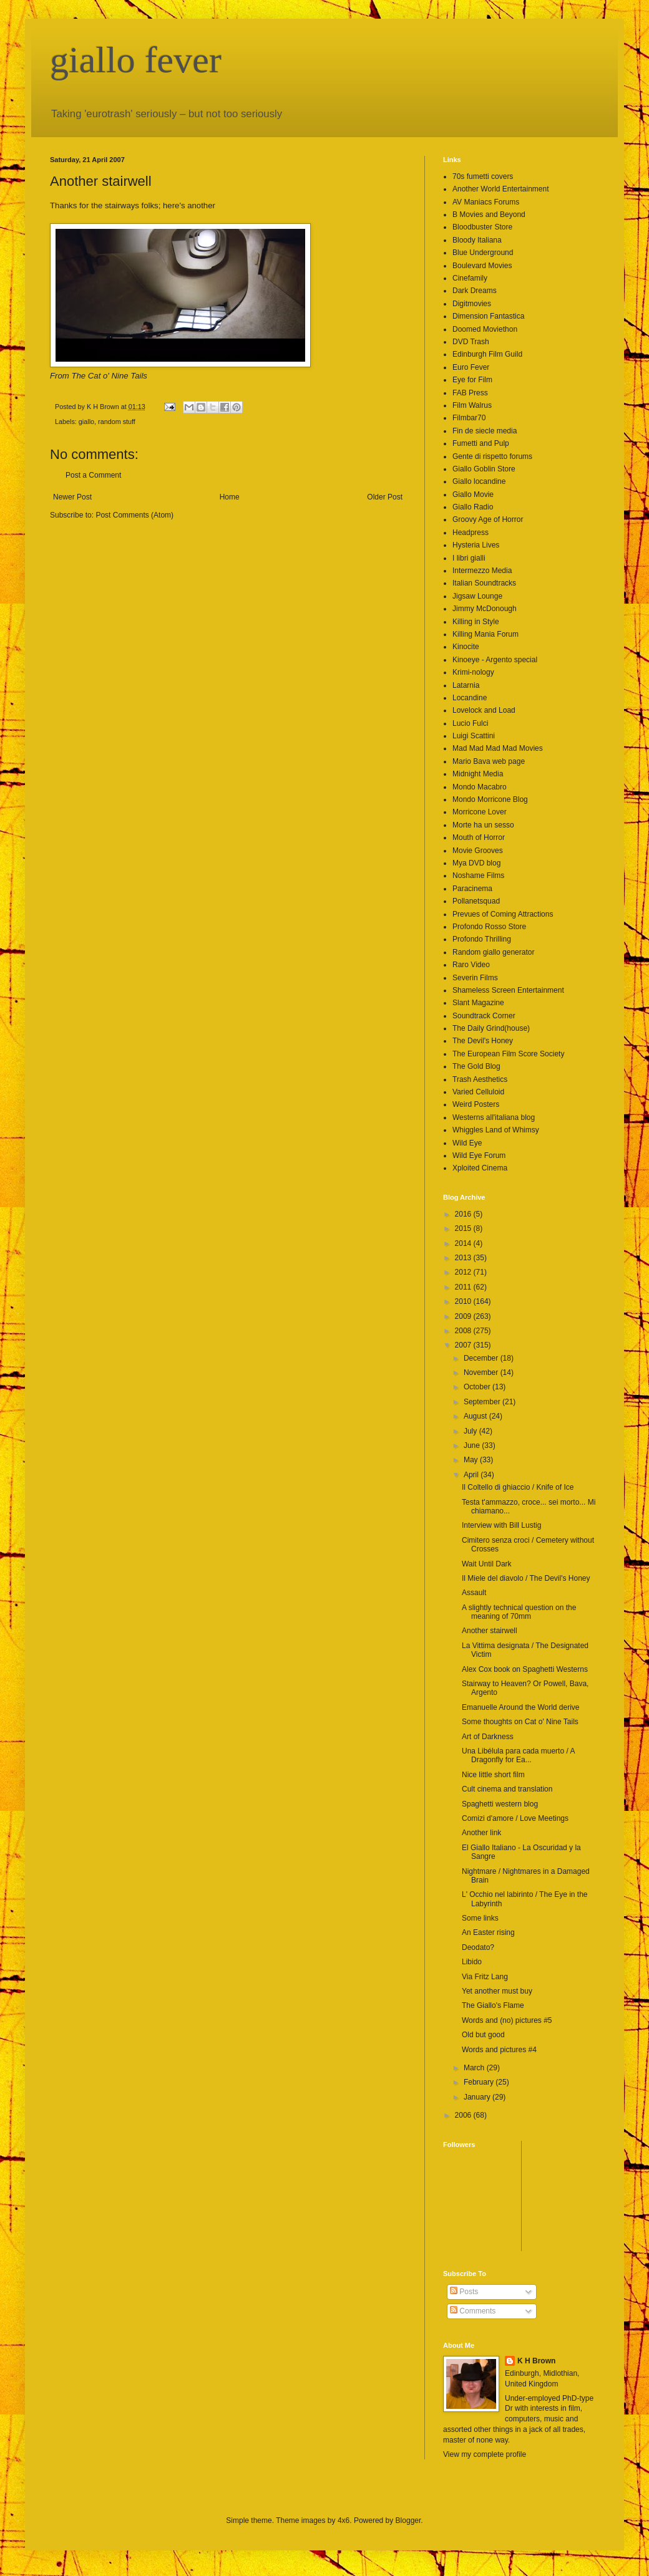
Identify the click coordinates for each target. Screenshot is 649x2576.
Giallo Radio (472, 507)
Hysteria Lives (475, 545)
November (482, 1372)
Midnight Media (477, 773)
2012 (464, 1272)
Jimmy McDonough (484, 608)
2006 (464, 2115)
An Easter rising (488, 1932)
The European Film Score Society (508, 1053)
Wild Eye (467, 1143)
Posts (464, 2291)
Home (230, 497)
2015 (464, 1228)
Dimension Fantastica (488, 316)
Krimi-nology (473, 672)
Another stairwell (489, 1630)
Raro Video (471, 964)
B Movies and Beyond (488, 214)
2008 (464, 1330)
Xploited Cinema (479, 1168)
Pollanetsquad (476, 901)
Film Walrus (472, 405)
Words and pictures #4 (499, 2049)
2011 (464, 1287)
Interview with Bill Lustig (501, 1525)
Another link (481, 1832)
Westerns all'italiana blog (493, 1117)
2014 (464, 1243)
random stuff (116, 421)
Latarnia (465, 685)
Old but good (483, 2034)
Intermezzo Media (482, 570)
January (478, 2097)
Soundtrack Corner (483, 1015)
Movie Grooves (477, 850)
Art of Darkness (488, 1736)
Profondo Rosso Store (489, 926)
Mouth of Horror (478, 837)
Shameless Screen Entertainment (508, 990)
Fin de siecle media (484, 431)
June (473, 1445)
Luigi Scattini (473, 735)
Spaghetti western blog (500, 1804)
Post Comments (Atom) (134, 515)
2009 (464, 1316)
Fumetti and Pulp (480, 443)
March (475, 2067)
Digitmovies (471, 303)
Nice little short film (493, 1774)
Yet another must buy (497, 1991)
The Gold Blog (476, 1066)
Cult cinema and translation (507, 1789)
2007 (464, 1345)
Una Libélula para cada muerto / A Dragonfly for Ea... (518, 1755)
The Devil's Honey (482, 1040)
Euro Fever (470, 367)
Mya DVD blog (476, 863)
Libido (472, 1961)
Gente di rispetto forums (492, 456)
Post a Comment (93, 475)
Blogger (408, 2520)
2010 (464, 1301)
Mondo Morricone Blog (490, 799)
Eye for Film (472, 379)
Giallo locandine (478, 481)
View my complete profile (484, 2454)
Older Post (385, 497)
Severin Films (475, 977)
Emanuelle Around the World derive (521, 1707)
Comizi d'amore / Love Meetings (515, 1818)
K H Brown (536, 2361)
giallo (86, 421)
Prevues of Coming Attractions (502, 914)
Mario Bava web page (488, 761)
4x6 (343, 2520)
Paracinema (472, 888)
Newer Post (72, 497)
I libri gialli (469, 558)
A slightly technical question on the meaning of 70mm (519, 1612)
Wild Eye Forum (478, 1155)
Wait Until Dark (487, 1564)
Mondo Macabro (479, 787)
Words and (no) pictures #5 (507, 2020)
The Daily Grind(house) (491, 1028)
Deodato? (478, 1947)
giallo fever (136, 59)
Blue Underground (482, 252)
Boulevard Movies (482, 265)
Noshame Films (478, 875)
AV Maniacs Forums (485, 202)
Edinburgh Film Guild (487, 354)
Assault (474, 1592)
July (471, 1431)
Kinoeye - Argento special (494, 659)
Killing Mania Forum (485, 634)
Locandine (469, 697)
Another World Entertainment (500, 189)
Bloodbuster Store (482, 227)
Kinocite (465, 646)
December (482, 1358)
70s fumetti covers (482, 176)
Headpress (470, 532)
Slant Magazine (478, 1002)
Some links (480, 1918)
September (483, 1401)
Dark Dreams (474, 290)
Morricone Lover (479, 812)
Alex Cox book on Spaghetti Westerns (525, 1669)
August (476, 1416)
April (472, 1474)
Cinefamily (469, 278)
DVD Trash (470, 341)
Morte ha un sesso (483, 825)
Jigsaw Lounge (477, 596)
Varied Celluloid (478, 1092)
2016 (464, 1214)
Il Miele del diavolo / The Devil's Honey (526, 1578)
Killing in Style (475, 621)
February (479, 2082)
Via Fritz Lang (485, 1976)
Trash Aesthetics (479, 1079)
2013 (464, 1257)
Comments (472, 2311)
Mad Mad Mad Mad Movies (497, 748)
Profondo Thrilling (481, 939)
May (472, 1459)
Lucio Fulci (470, 723)
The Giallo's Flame (493, 2005)
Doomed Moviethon (484, 329)
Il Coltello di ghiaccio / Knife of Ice (517, 1487)
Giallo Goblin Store (483, 469)
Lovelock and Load (483, 710)
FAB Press (470, 392)
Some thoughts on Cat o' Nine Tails (520, 1721)
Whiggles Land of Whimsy (495, 1130)
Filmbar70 (469, 417)
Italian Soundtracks (484, 583)
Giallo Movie (473, 494)
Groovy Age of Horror (487, 519)
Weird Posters (475, 1104)
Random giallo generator (493, 952)
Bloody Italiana (477, 240)
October (478, 1386)
